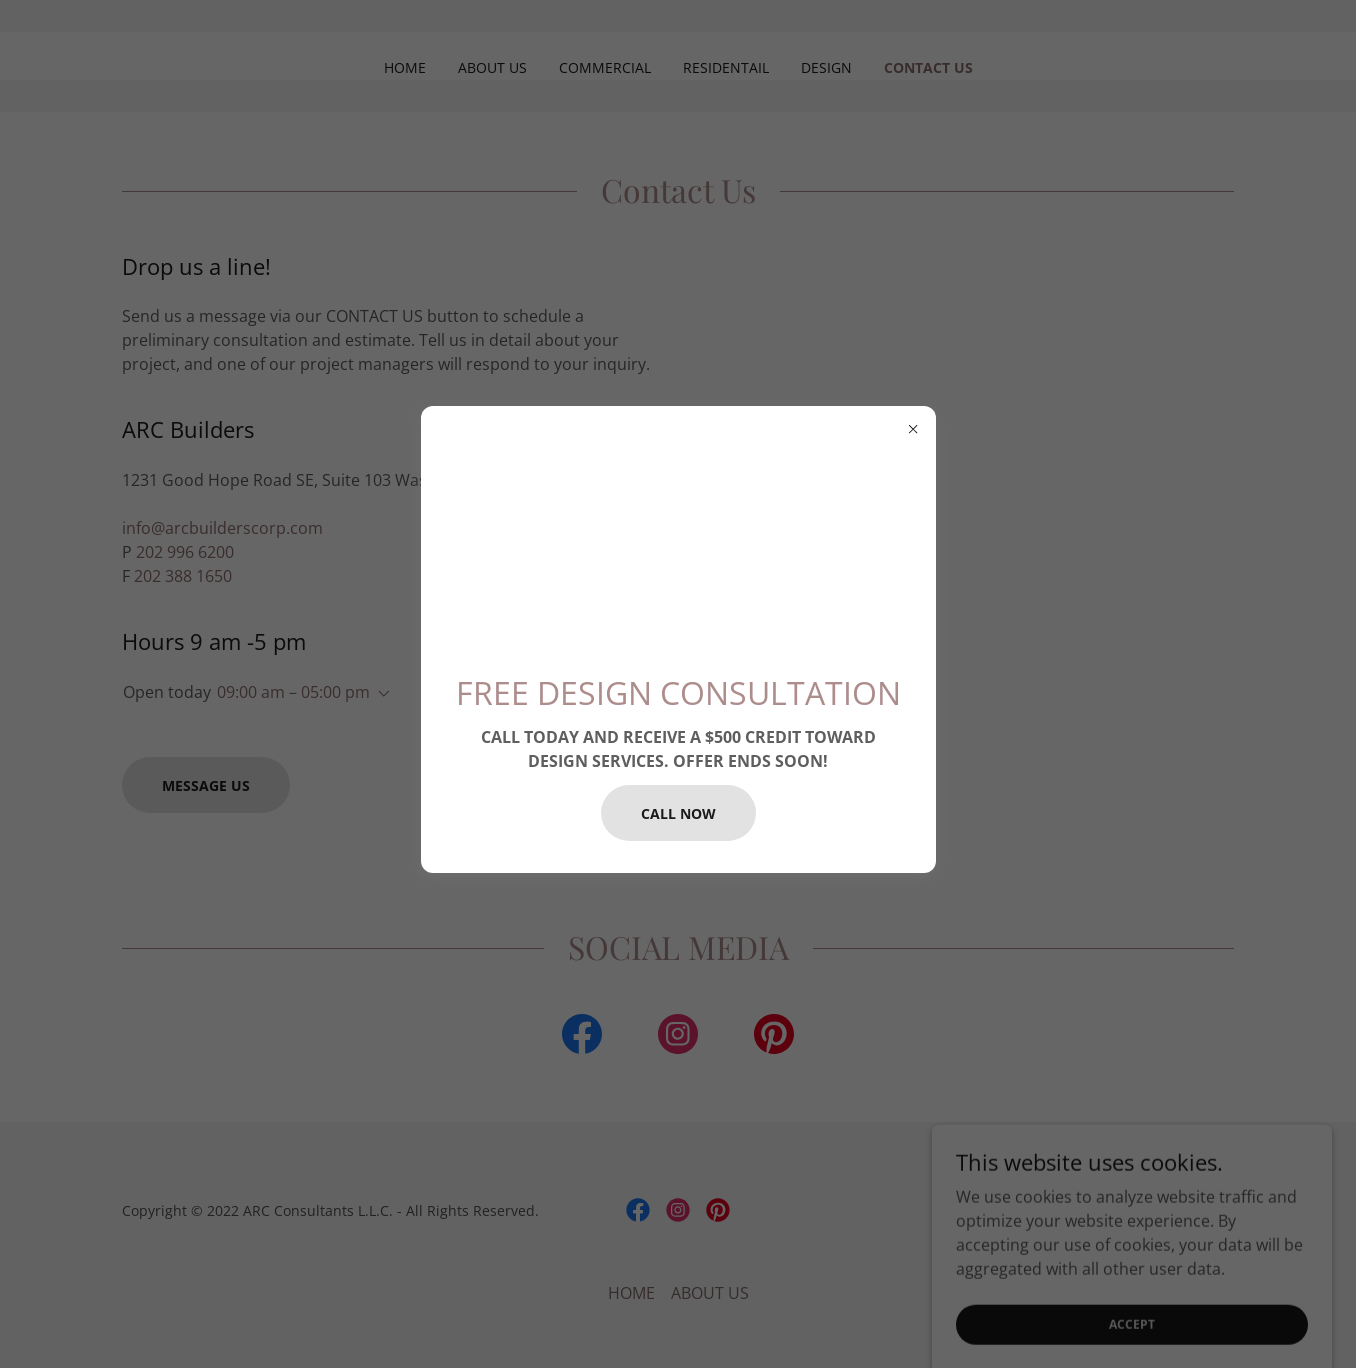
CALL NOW (678, 813)
